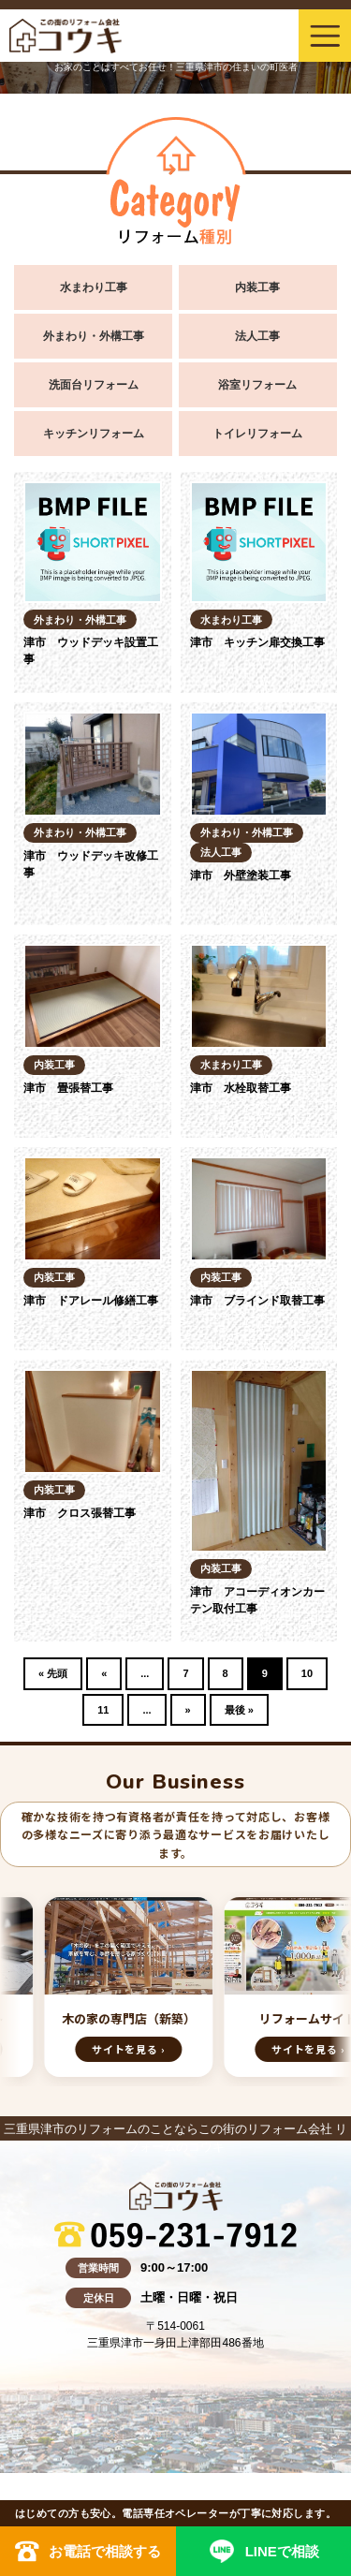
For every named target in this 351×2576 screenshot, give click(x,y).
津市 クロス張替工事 (79, 1513)
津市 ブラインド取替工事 (257, 1300)
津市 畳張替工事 (68, 1088)
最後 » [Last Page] (239, 1709)
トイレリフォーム (257, 433)
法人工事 (257, 336)
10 (307, 1673)
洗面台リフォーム (94, 384)
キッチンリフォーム (93, 433)
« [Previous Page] (104, 1673)
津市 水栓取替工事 (240, 1088)
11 (103, 1709)
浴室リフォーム (257, 384)
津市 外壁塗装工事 (240, 875)
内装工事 (257, 287)
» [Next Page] (188, 1709)
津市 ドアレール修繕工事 (90, 1300)
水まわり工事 (93, 287)
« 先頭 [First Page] (52, 1673)
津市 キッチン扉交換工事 (257, 642)
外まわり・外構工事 (93, 336)
